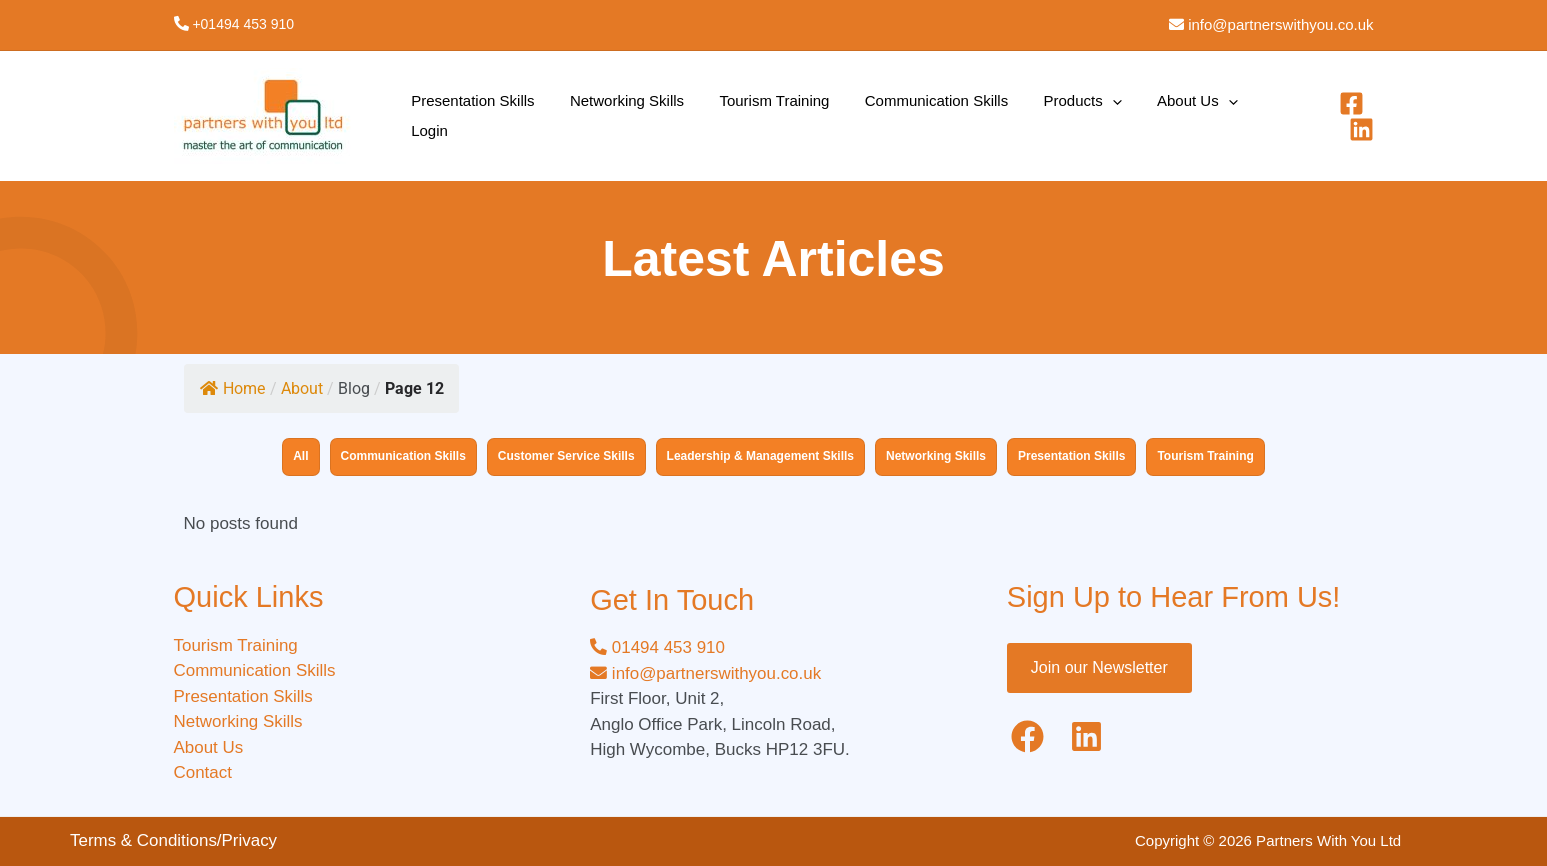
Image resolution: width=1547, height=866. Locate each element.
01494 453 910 (657, 647)
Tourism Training (751, 115)
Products (1041, 116)
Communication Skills (903, 115)
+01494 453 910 (242, 24)
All (300, 456)
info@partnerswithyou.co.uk (1279, 24)
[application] (1070, 116)
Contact (203, 772)
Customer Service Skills (566, 456)
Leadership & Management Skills (760, 456)
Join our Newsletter (1099, 667)
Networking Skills (613, 115)
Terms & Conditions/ (146, 840)
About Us (1146, 116)
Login (1230, 115)
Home (232, 388)
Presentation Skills (468, 115)
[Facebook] (1316, 116)
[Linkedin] (1361, 116)
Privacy (250, 840)
